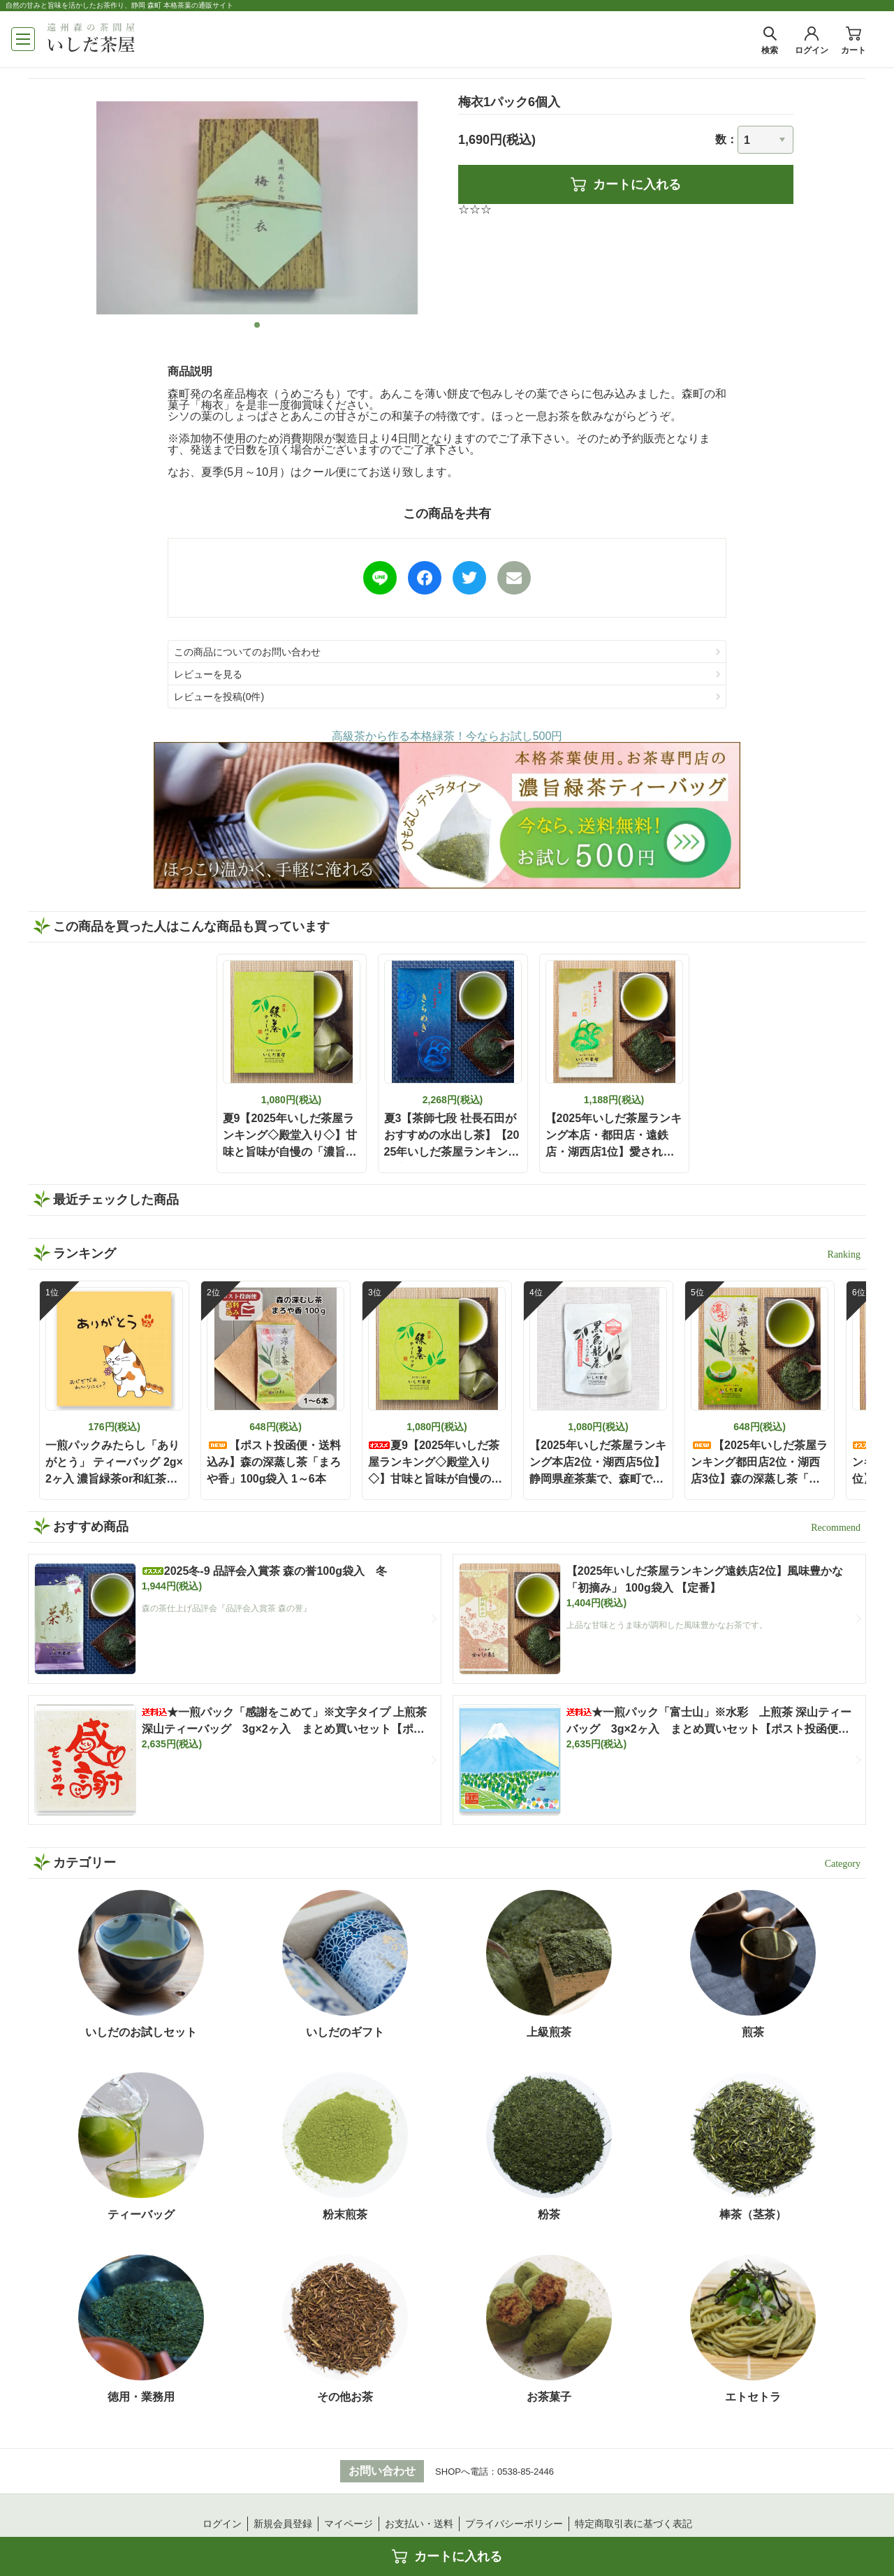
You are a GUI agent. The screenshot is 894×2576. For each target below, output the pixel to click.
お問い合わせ (382, 2471)
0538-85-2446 (525, 2471)
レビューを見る (208, 674)
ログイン (222, 2523)
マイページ (348, 2523)
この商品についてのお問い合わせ (247, 651)
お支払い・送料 (419, 2523)
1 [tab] (257, 325)
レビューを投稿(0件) (219, 696)
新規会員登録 (283, 2523)
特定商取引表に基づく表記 (633, 2523)
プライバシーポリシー (514, 2523)
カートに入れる (626, 184)
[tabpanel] (257, 207)
